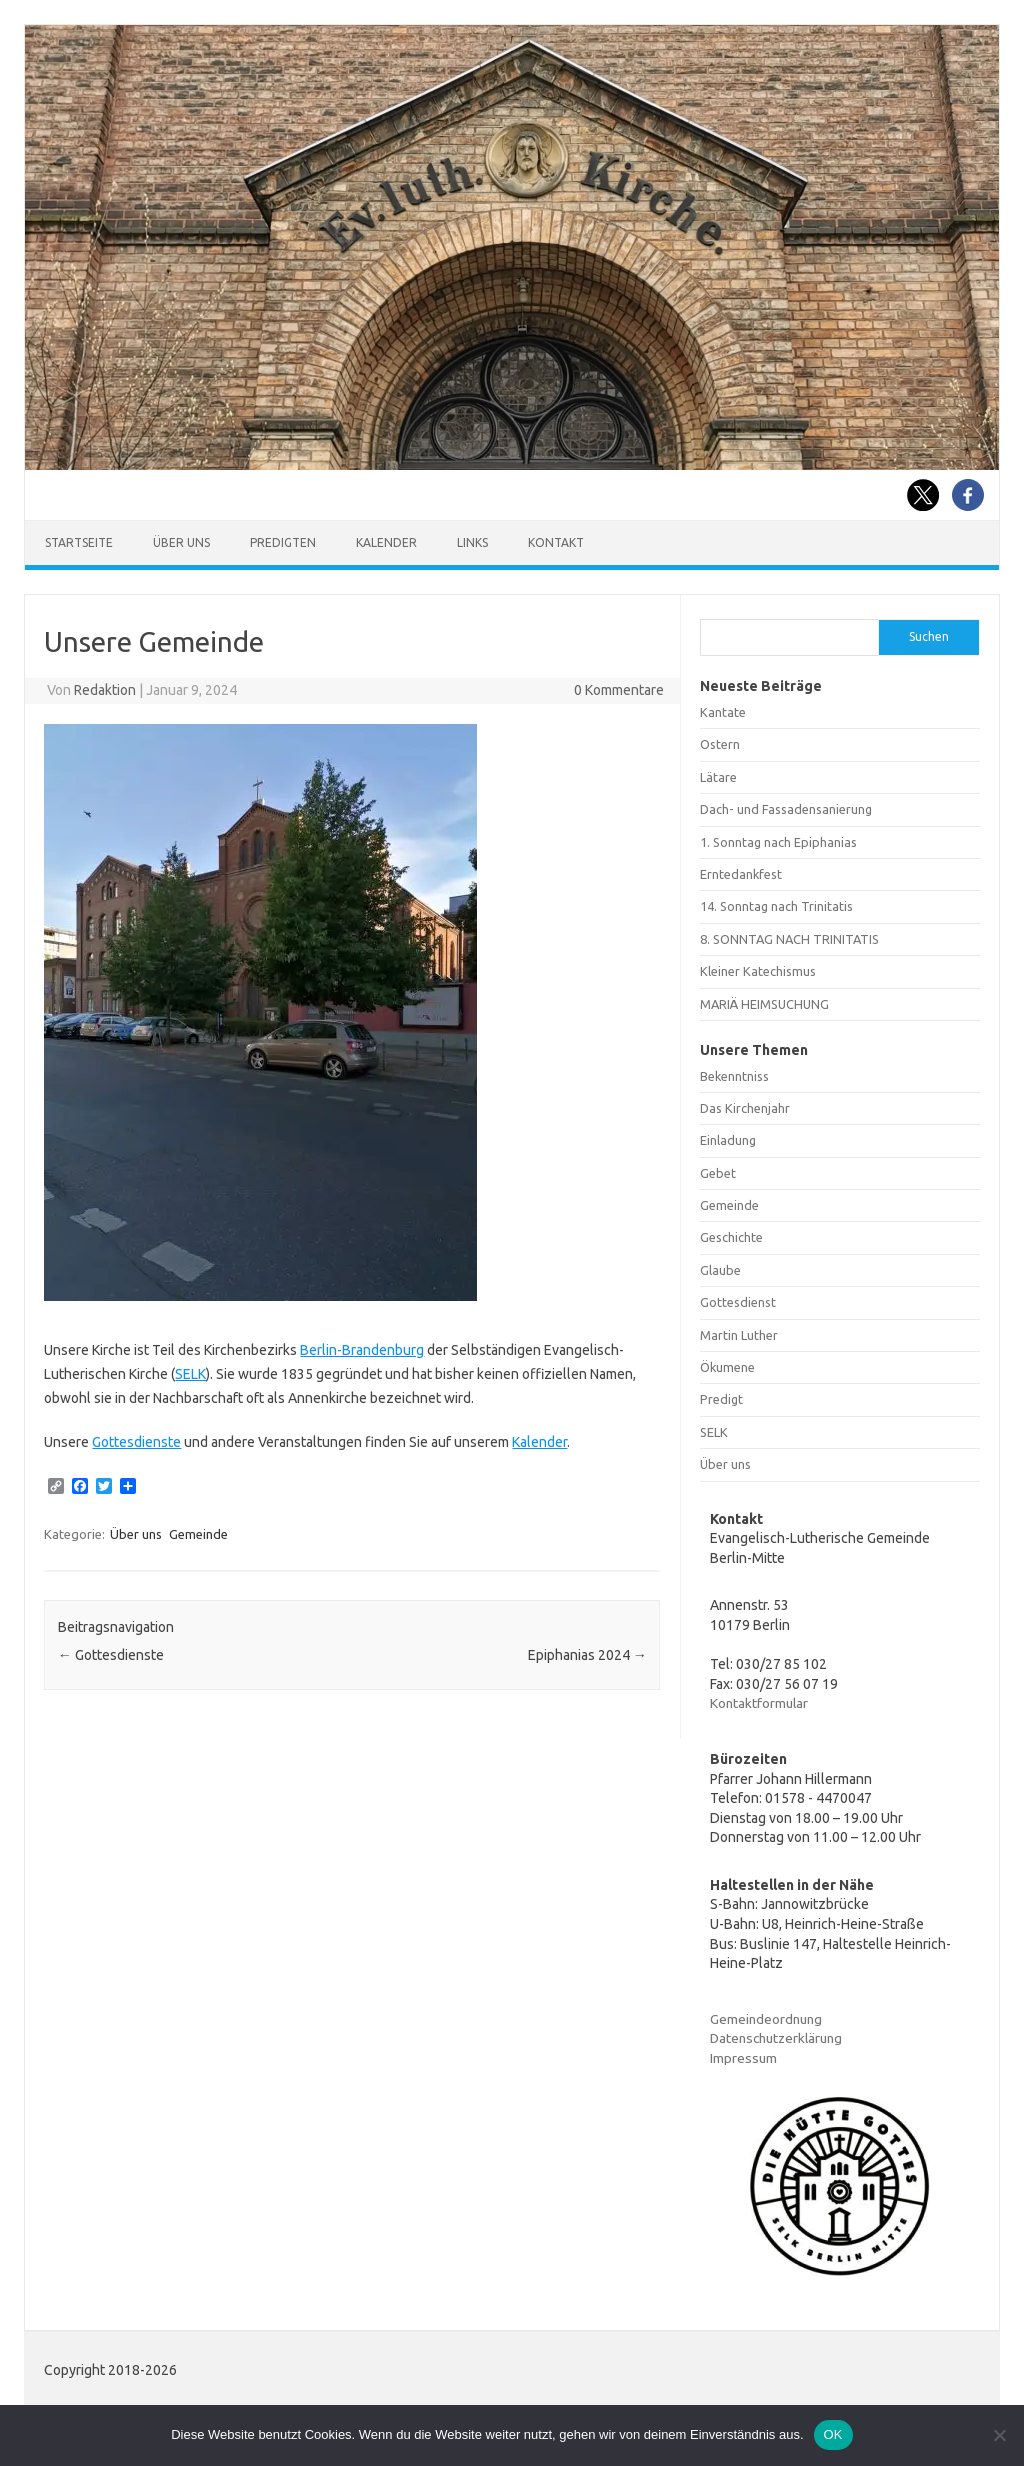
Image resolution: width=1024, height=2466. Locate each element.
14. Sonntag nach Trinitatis (776, 906)
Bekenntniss (734, 1076)
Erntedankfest (741, 874)
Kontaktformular (759, 1703)
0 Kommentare (619, 690)
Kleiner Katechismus (758, 971)
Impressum (743, 2058)
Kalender (386, 542)
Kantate (723, 712)
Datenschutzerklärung (776, 2038)
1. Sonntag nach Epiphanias (778, 842)
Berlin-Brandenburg (362, 1350)
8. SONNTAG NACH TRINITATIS (789, 939)
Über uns (181, 542)
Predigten (283, 542)
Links (472, 542)
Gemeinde (198, 1534)
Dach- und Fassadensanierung (786, 809)
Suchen (929, 636)
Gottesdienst (738, 1302)
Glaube (720, 1270)
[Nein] (999, 2435)
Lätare (718, 777)
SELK (190, 1374)
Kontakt (556, 542)
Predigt (721, 1399)
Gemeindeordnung (766, 2019)
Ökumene (727, 1367)
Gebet (718, 1173)
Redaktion (105, 690)
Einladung (728, 1140)
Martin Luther (739, 1335)
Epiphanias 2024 (587, 1655)
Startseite (79, 542)
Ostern (720, 744)
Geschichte (731, 1237)
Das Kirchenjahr (745, 1108)
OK (833, 2434)
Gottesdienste (136, 1442)
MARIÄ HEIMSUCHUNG (764, 1004)
